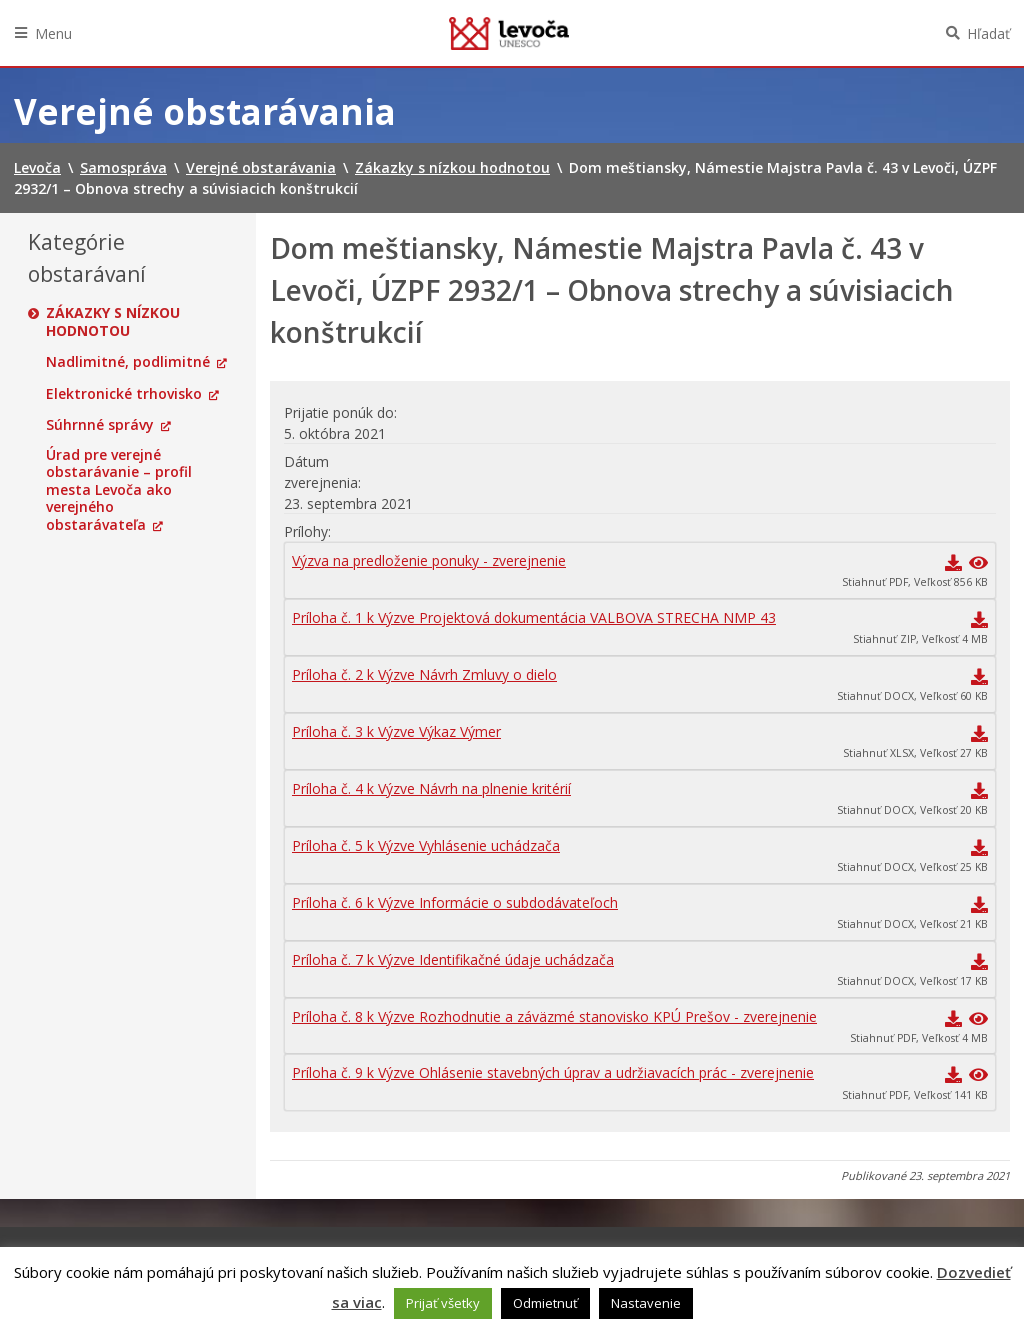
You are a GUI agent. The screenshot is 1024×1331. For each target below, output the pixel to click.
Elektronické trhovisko (124, 394)
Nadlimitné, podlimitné (128, 362)
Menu (53, 33)
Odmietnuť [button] (545, 1303)
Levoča (509, 33)
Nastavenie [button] (646, 1303)
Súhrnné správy (100, 425)
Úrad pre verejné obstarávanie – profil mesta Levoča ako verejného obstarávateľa (119, 490)
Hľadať (988, 33)
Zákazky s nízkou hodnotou (113, 321)
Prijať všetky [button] (443, 1303)
